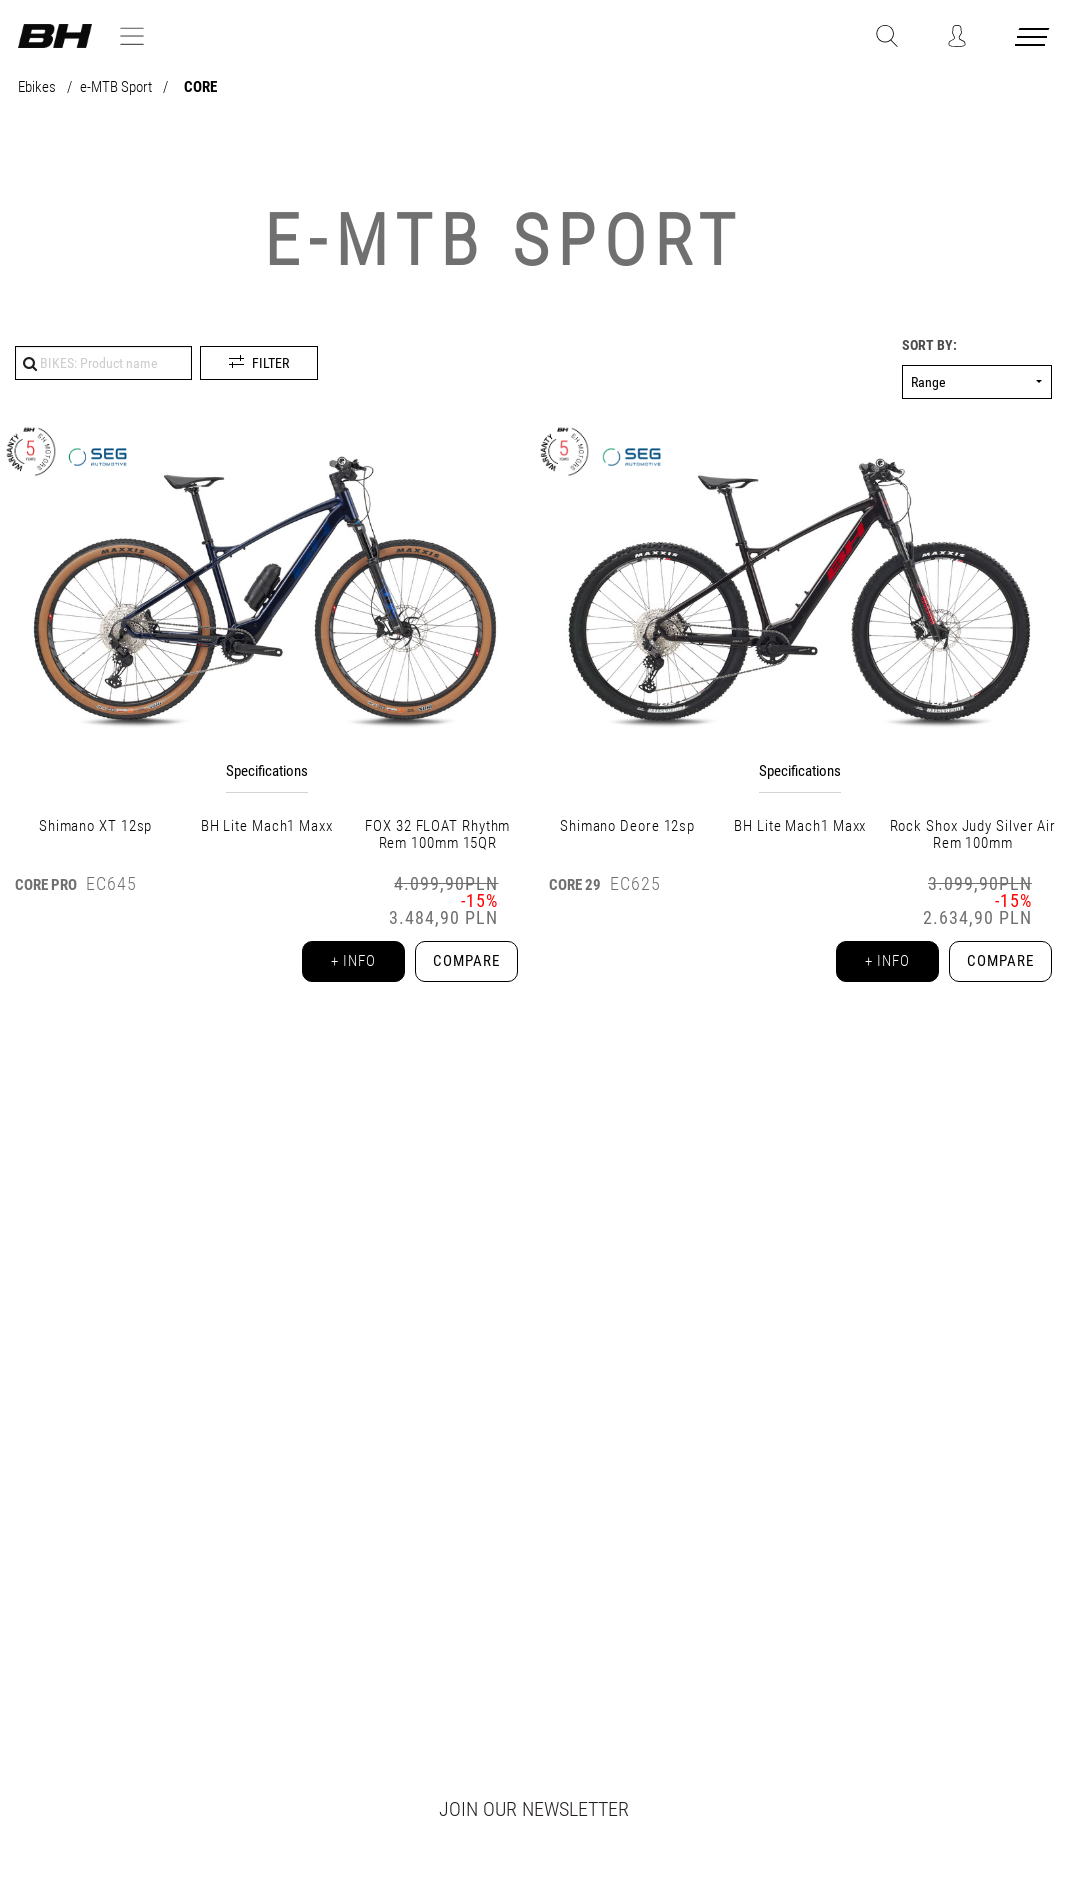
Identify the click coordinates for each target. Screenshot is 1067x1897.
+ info (343, 964)
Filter (270, 363)
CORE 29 (575, 885)
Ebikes (38, 87)
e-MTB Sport (117, 87)
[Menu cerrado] (1034, 40)
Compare (463, 964)
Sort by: (929, 345)
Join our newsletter (534, 1809)
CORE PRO (46, 885)
